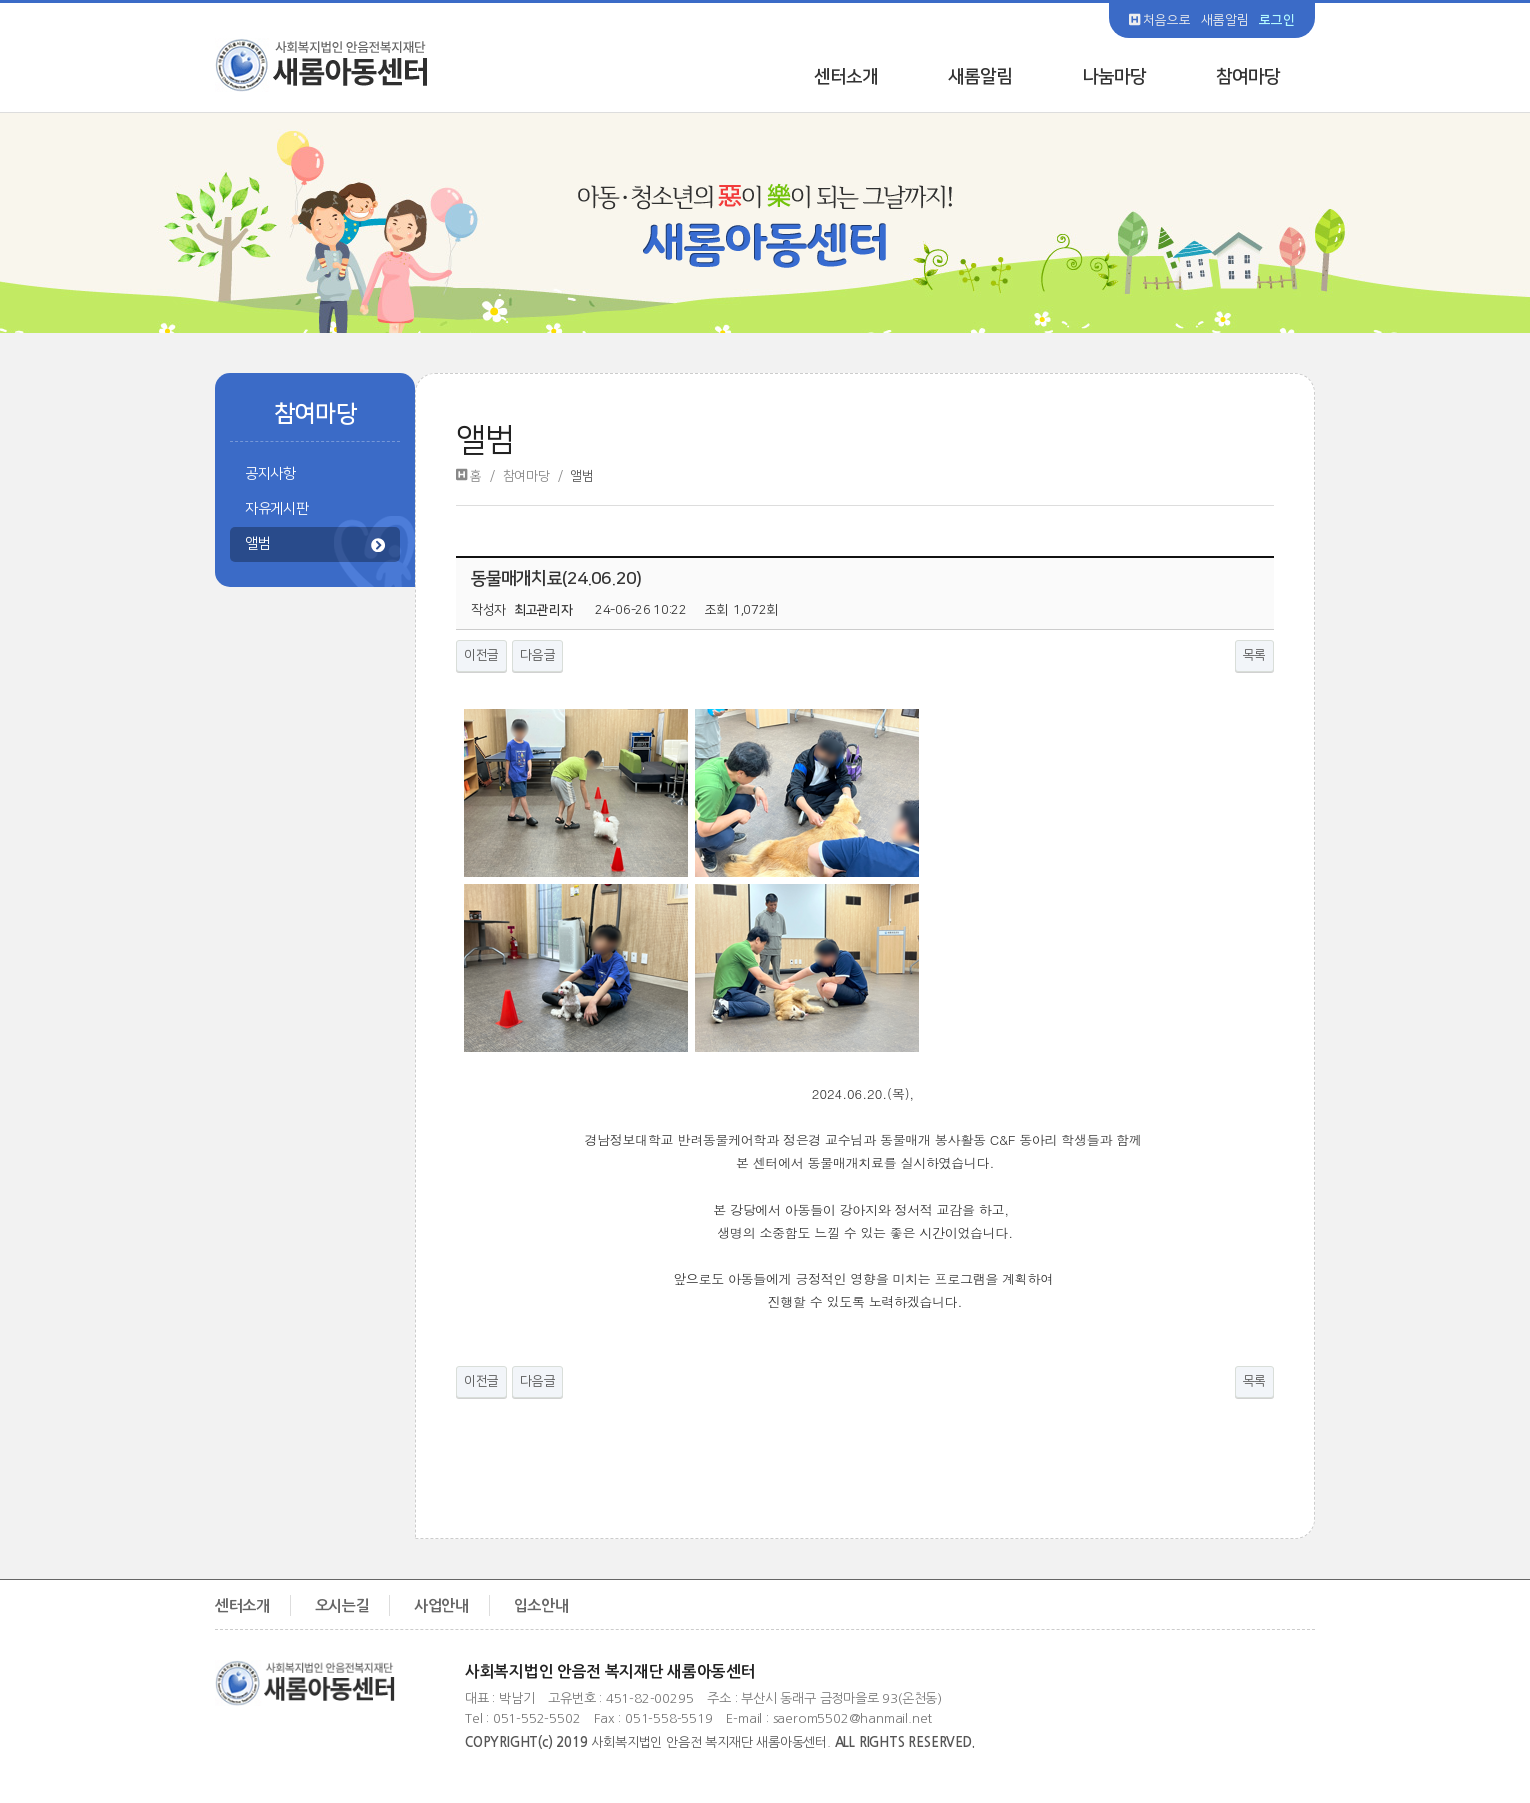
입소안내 (541, 1605)
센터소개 (846, 77)
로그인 (1277, 20)
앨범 (315, 545)
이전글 (481, 655)
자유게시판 (277, 509)
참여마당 (1248, 77)
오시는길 (342, 1605)
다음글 (537, 655)
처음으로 (1160, 20)
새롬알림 (1225, 20)
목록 (1254, 655)
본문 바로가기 (0, 0)
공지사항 (270, 474)
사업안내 (441, 1605)
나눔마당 (1114, 77)
